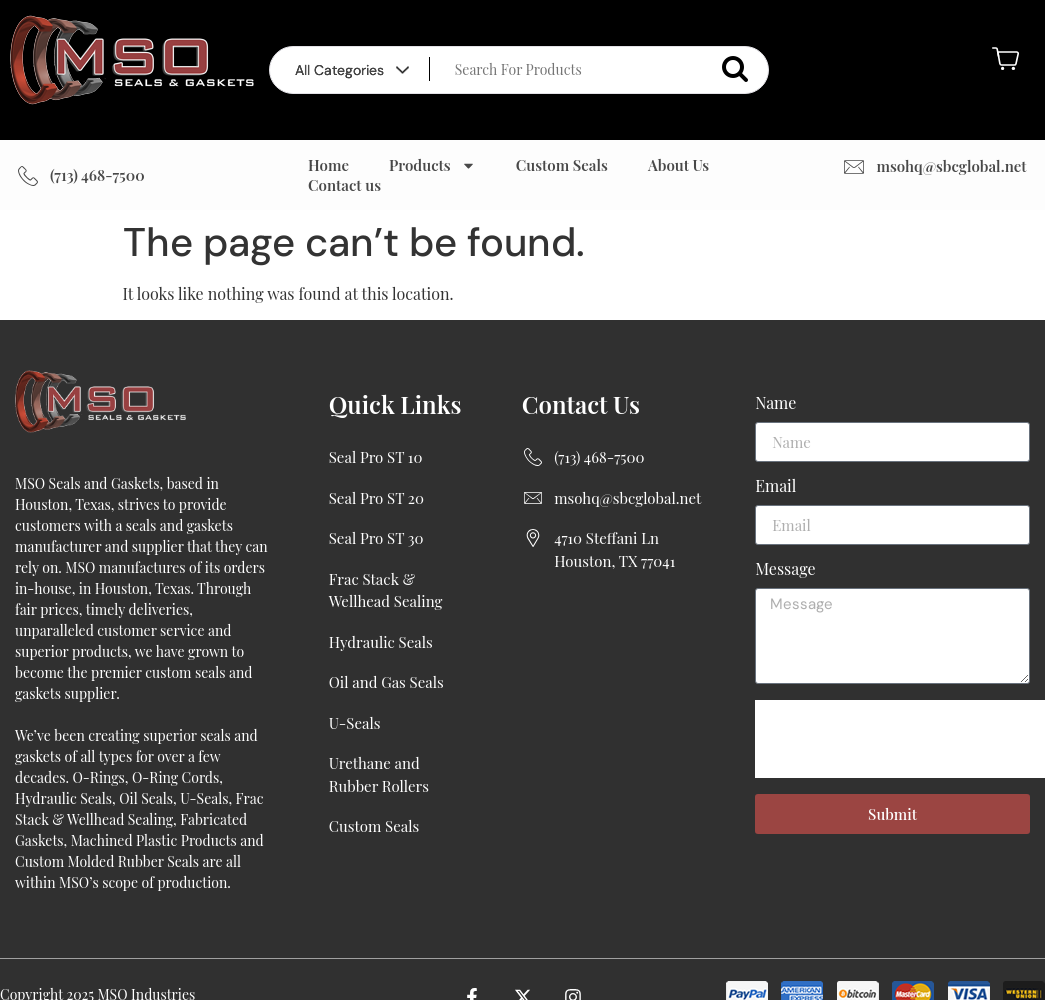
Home (328, 165)
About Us (678, 165)
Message (785, 570)
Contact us (344, 185)
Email (775, 487)
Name (775, 404)
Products (432, 165)
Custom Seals (562, 165)
